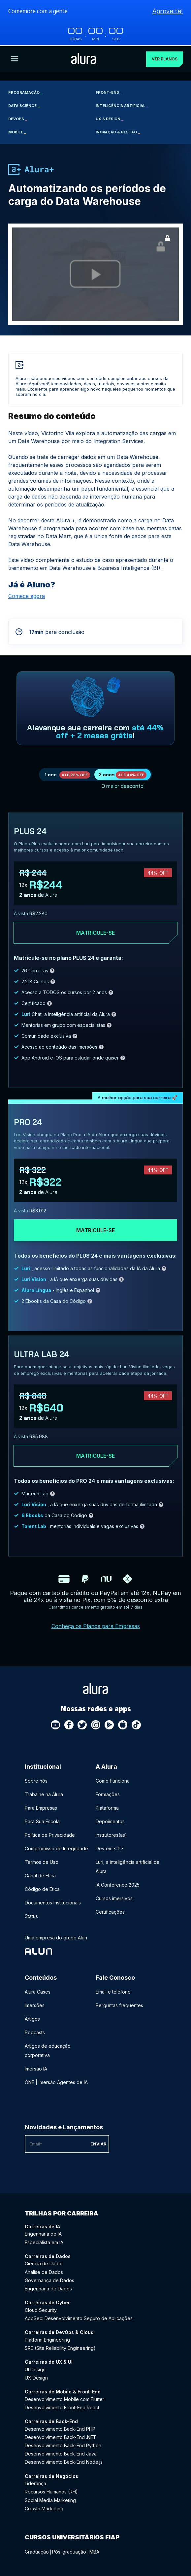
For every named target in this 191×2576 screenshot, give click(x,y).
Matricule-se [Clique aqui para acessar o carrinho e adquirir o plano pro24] (95, 1229)
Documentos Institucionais (53, 1901)
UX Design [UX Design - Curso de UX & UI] (36, 2376)
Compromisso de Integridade (56, 1847)
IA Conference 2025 (118, 1883)
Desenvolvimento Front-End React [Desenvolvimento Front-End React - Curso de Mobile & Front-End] (62, 2406)
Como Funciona (113, 1779)
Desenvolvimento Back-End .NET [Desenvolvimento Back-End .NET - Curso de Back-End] (60, 2435)
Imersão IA (36, 2067)
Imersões (35, 2004)
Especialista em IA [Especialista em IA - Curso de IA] (44, 2241)
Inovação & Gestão (118, 130)
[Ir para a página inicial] (83, 58)
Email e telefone (113, 1990)
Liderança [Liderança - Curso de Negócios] (35, 2482)
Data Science (24, 104)
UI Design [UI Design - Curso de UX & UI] (35, 2368)
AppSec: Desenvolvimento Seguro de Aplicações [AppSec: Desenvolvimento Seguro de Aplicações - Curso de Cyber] (79, 2317)
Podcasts (35, 2031)
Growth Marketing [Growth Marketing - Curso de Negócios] (44, 2507)
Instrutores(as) (111, 1833)
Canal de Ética (40, 1874)
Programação (25, 91)
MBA (94, 2550)
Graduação (37, 2550)
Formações (108, 1792)
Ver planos (164, 57)
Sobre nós (36, 1779)
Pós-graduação (69, 2550)
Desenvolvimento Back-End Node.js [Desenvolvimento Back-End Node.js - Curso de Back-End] (64, 2460)
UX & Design (109, 117)
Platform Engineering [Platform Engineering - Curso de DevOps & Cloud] (47, 2338)
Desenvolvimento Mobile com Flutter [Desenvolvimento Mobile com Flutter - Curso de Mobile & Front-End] (64, 2397)
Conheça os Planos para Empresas (95, 1624)
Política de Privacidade (50, 1833)
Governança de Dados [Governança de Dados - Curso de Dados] (49, 2278)
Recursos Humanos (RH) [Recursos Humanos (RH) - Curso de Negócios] (51, 2490)
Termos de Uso (41, 1860)
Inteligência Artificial (122, 104)
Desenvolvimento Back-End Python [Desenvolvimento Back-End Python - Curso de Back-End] (63, 2444)
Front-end (109, 91)
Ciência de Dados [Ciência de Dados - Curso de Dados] (44, 2262)
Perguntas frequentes (119, 2004)
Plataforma (107, 1806)
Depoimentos (110, 1820)
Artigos (32, 2017)
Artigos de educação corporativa (48, 2049)
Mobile (17, 130)
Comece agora (26, 594)
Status (31, 1914)
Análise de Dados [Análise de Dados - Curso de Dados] (44, 2270)
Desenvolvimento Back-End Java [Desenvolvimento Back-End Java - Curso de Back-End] (61, 2452)
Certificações (110, 1910)
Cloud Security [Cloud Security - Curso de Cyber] (41, 2308)
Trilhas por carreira (61, 2212)
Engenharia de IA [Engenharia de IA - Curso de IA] (43, 2232)
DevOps (17, 117)
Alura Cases (37, 1990)
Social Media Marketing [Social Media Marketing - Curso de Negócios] (50, 2498)
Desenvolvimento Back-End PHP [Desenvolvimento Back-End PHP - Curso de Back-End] (60, 2427)
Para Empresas (41, 1806)
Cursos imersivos (114, 1896)
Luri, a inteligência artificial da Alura (127, 1865)
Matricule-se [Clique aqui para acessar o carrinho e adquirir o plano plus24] (95, 931)
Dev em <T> (109, 1847)
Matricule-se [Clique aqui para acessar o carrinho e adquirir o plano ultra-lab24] (95, 1454)
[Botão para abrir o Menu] (14, 58)
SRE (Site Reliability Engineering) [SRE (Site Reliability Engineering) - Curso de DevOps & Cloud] (60, 2347)
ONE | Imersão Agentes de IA (56, 2081)
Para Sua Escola (42, 1820)
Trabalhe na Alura (44, 1792)
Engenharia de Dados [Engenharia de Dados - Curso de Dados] (48, 2287)
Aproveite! (167, 11)
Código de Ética (42, 1887)
